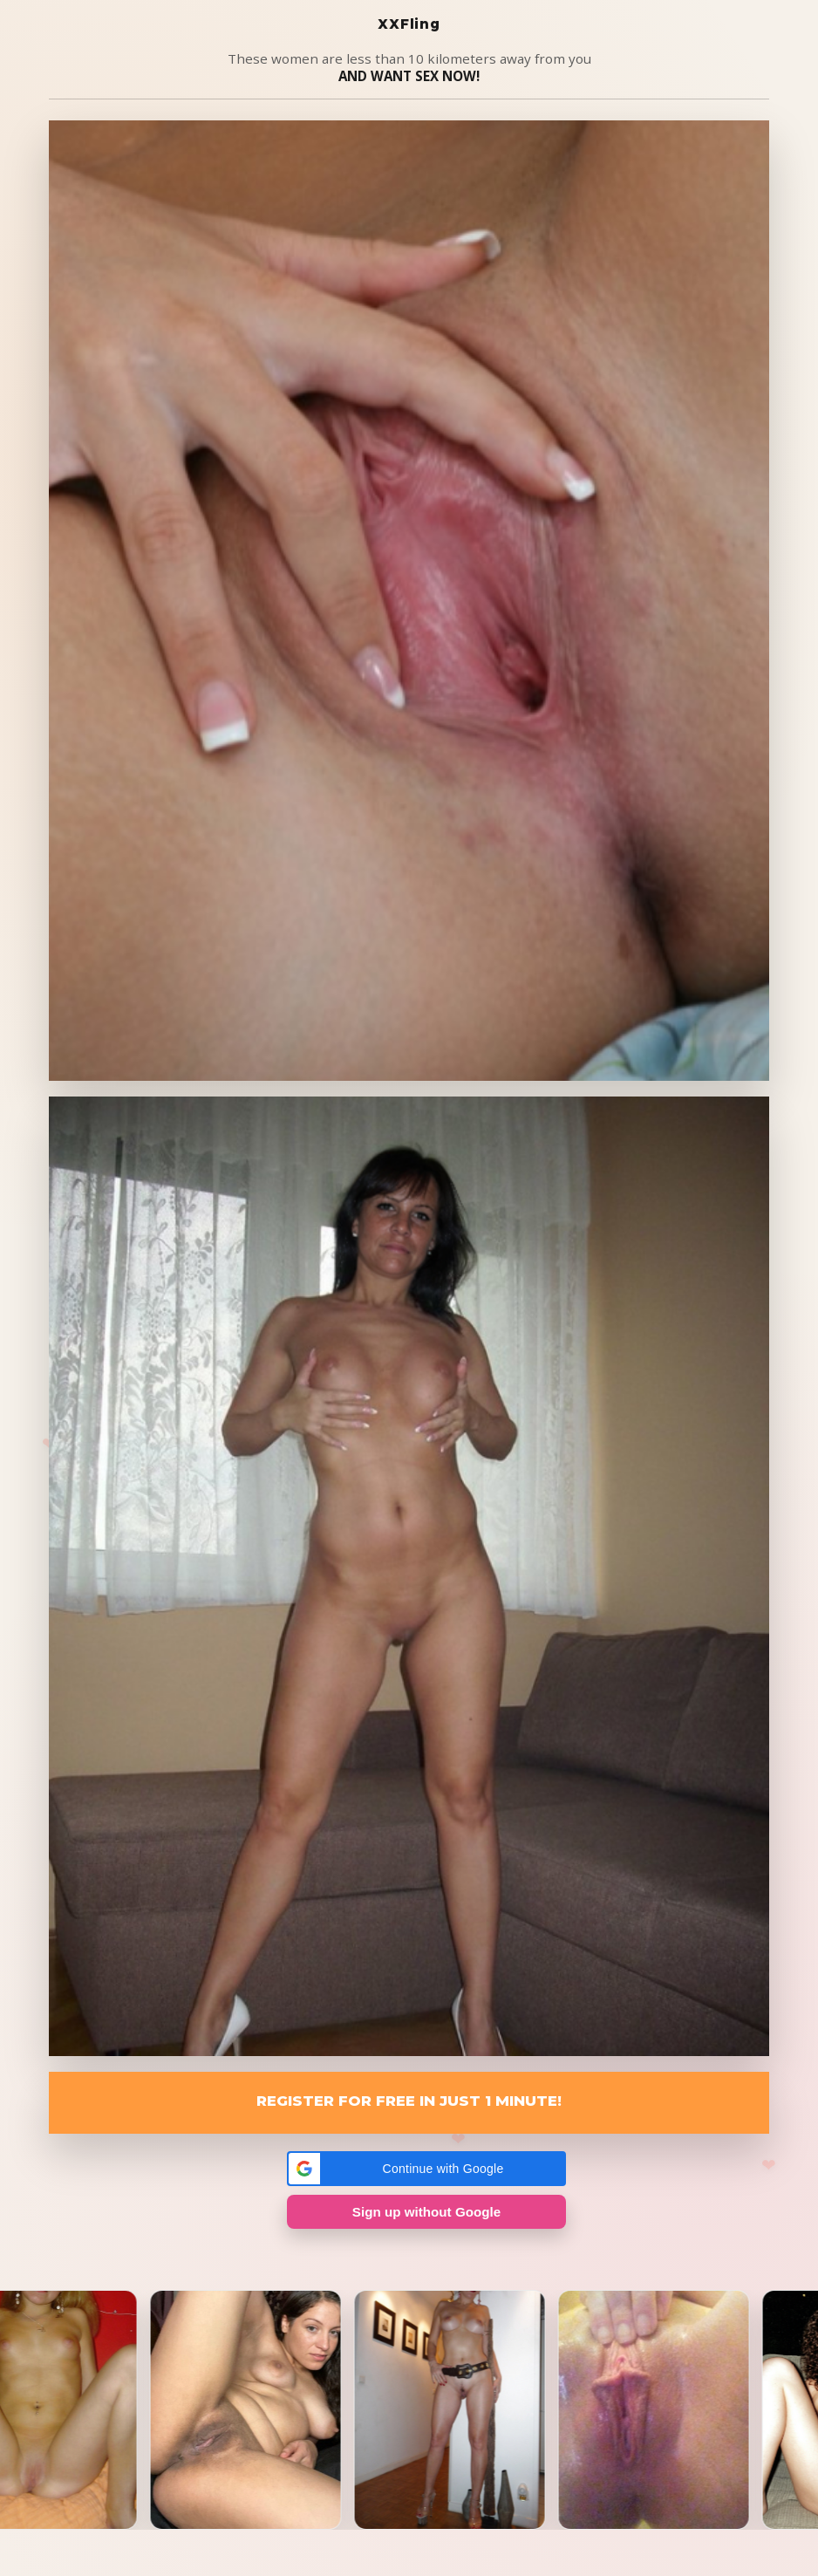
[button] (426, 2168)
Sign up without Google (426, 2211)
